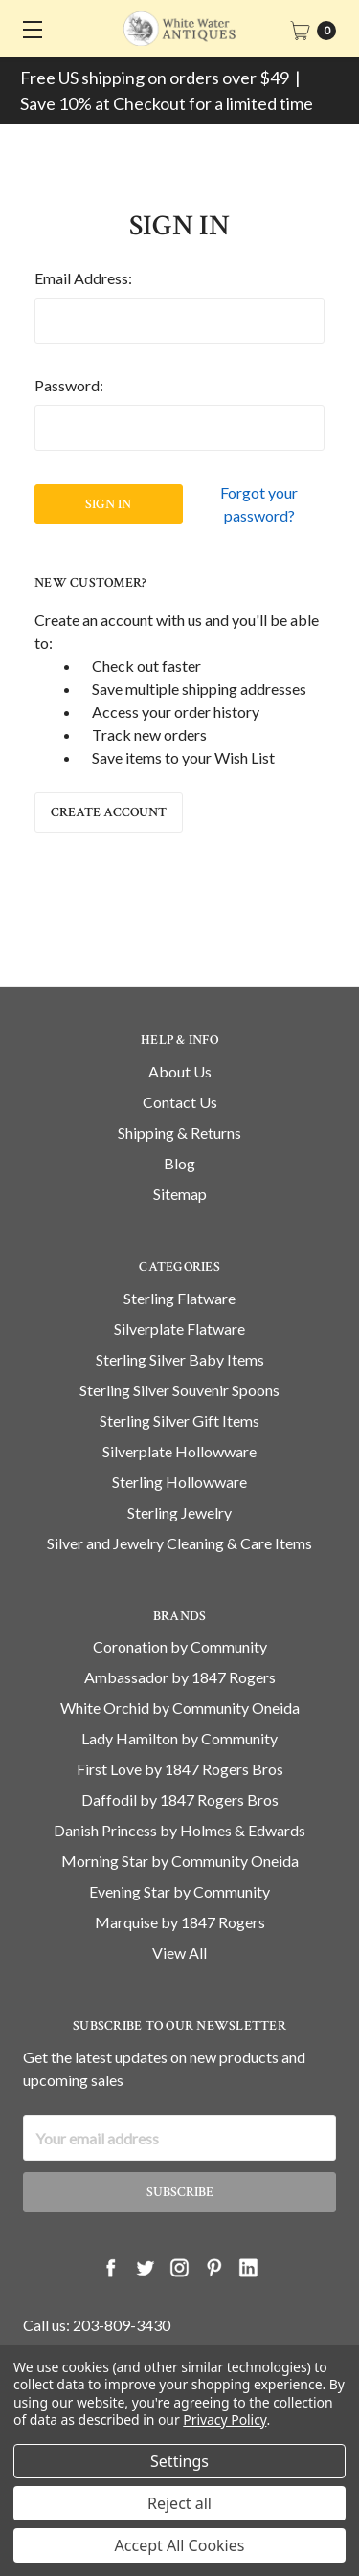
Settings (179, 2461)
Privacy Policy (224, 2419)
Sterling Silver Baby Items (180, 1387)
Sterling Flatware (179, 1326)
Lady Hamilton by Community (179, 1767)
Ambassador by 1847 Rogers (180, 1706)
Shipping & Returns (179, 1160)
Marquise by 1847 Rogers (180, 1951)
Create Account (109, 812)
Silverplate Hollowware (179, 1479)
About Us (180, 1099)
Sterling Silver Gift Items (179, 1448)
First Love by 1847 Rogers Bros (180, 1797)
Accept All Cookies (180, 2545)
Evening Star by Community (179, 1920)
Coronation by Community (180, 1675)
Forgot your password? (259, 503)
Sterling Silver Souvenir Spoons (179, 1418)
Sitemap (180, 1221)
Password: (68, 385)
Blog (179, 1191)
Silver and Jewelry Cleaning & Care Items (179, 1571)
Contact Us (180, 1130)
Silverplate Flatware (179, 1356)
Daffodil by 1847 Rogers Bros (180, 1828)
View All (179, 1981)
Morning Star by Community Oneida (180, 1889)
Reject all (179, 2503)
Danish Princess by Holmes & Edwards (179, 1859)
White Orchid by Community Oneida (180, 1736)
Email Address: (83, 278)
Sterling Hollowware (179, 1509)
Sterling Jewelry (179, 1540)
